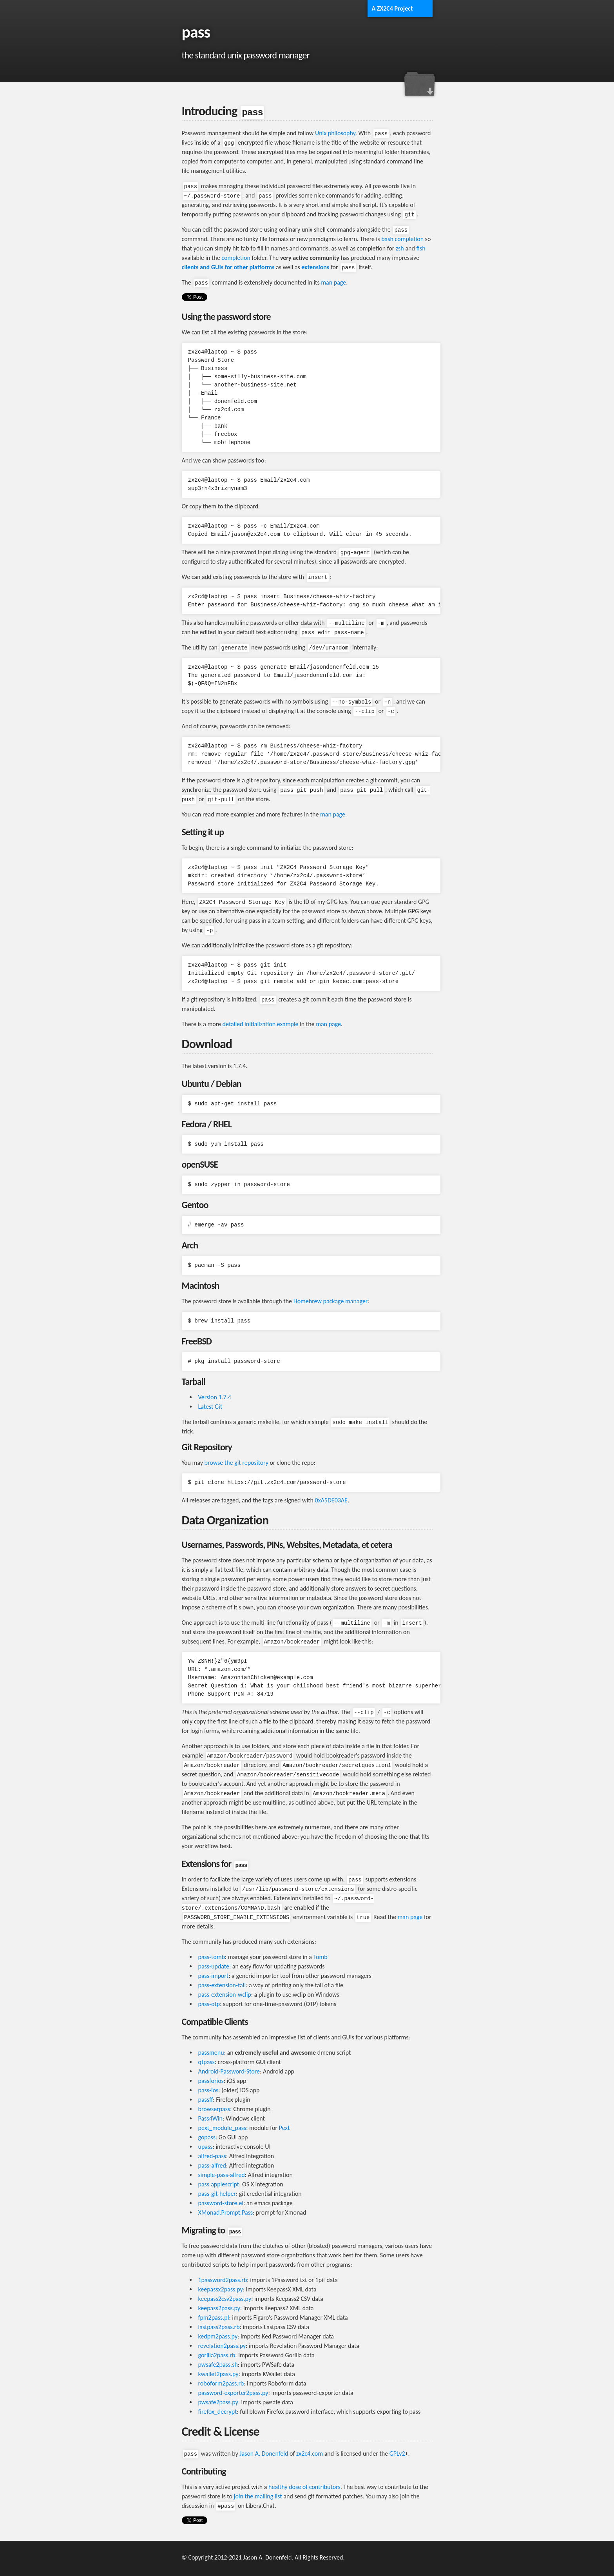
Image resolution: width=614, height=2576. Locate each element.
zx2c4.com (309, 2453)
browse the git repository (236, 1462)
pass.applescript (218, 2184)
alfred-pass (212, 2156)
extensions (315, 267)
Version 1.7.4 (214, 1397)
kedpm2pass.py (218, 2336)
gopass (207, 2137)
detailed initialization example (261, 1024)
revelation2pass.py (222, 2345)
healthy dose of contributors (304, 2487)
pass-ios (208, 2090)
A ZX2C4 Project (392, 8)
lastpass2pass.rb (219, 2327)
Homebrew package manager (330, 1301)
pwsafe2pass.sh (218, 2364)
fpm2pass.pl (213, 2317)
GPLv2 (397, 2453)
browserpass (214, 2109)
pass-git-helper (217, 2193)
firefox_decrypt (217, 2411)
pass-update (213, 1966)
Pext (284, 2128)
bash (387, 239)
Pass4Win (210, 2118)
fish (420, 248)
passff (205, 2099)
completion (409, 239)
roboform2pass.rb (221, 2383)
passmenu (211, 2052)
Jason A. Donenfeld (263, 2453)
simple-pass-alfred (221, 2175)
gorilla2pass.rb (216, 2355)
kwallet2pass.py (218, 2374)
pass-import (213, 1975)
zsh (400, 248)
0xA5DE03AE (331, 1500)
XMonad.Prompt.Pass (225, 2212)
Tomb (320, 1957)
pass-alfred (212, 2165)
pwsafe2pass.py (218, 2402)
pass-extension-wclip (224, 1994)
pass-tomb (211, 1957)
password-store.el (221, 2203)
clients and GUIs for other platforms (228, 267)
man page (333, 282)
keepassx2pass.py (220, 2289)
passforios (211, 2080)
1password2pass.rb (222, 2280)
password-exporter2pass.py (233, 2392)
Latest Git (210, 1406)
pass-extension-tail (222, 1985)
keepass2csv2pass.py (225, 2298)
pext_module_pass (222, 2128)
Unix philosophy (335, 133)
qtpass (206, 2062)
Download (419, 84)
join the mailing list (258, 2496)
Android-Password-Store (229, 2071)
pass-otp (209, 2004)
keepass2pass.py (219, 2308)
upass (205, 2146)
